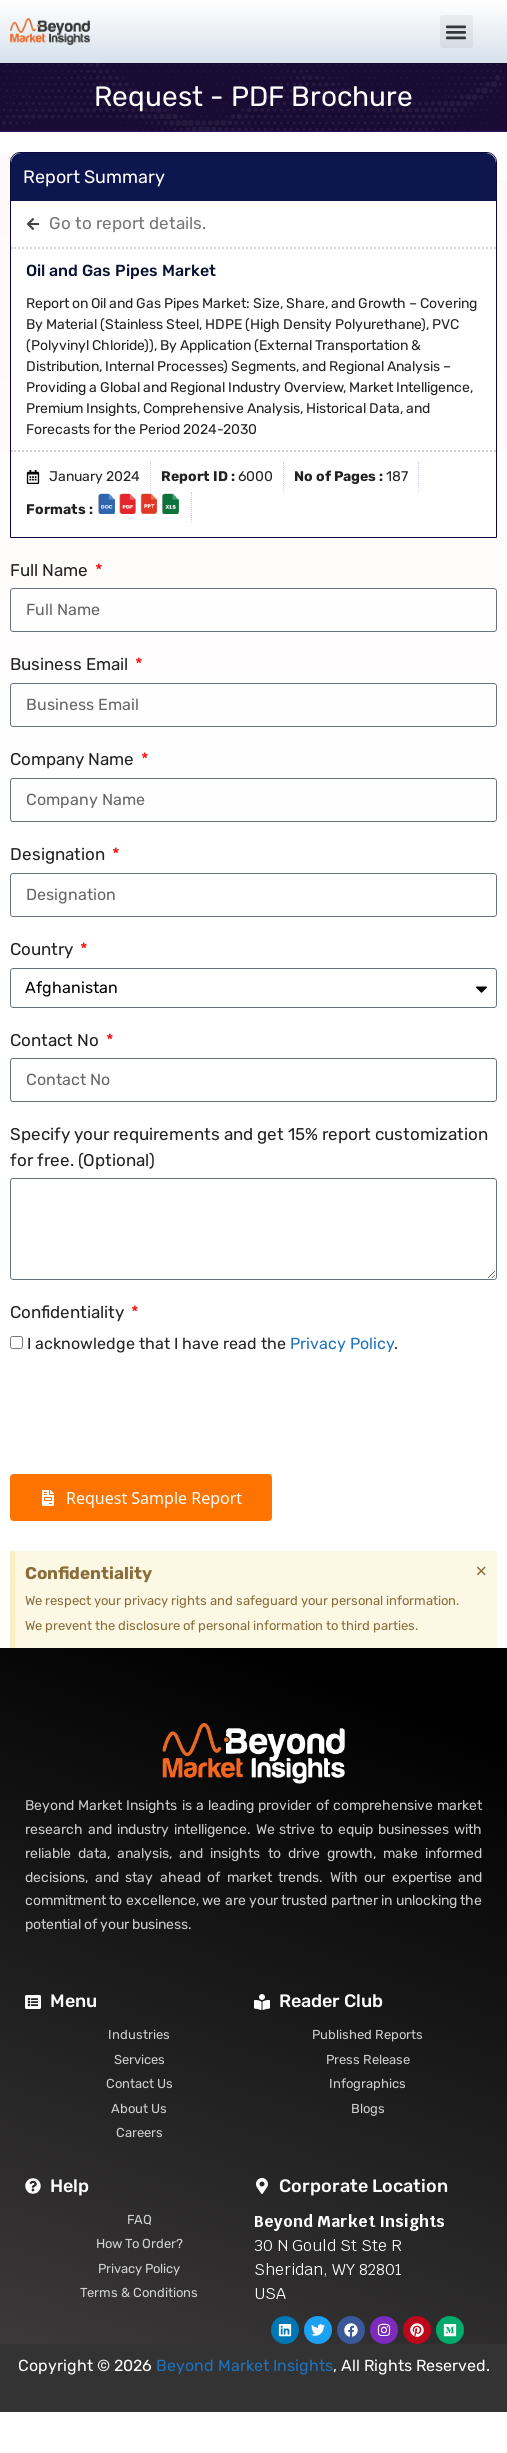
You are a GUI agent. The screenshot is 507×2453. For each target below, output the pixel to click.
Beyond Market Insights (244, 2365)
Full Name (51, 570)
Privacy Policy (342, 1343)
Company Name (74, 759)
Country (43, 949)
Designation (59, 854)
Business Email (71, 664)
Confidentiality (69, 1312)
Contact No (56, 1040)
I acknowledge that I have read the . (212, 1343)
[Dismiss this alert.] (481, 1571)
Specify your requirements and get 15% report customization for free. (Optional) (249, 1147)
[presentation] (162, 1415)
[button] (456, 31)
